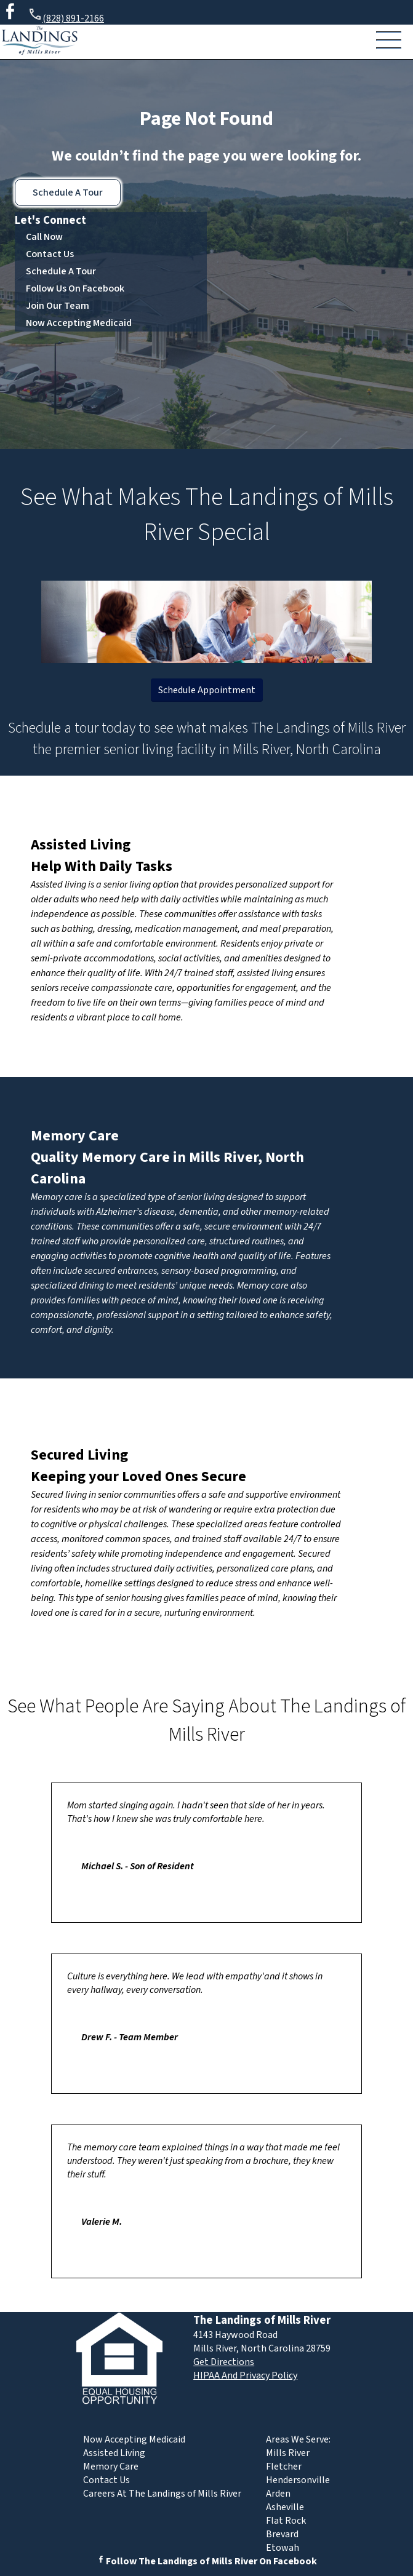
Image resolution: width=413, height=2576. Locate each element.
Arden (278, 2493)
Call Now (44, 237)
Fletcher (284, 2466)
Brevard (282, 2534)
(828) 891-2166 (66, 16)
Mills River (288, 2453)
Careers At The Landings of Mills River (162, 2493)
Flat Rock (286, 2520)
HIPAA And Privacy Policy (245, 2375)
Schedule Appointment (206, 690)
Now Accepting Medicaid (79, 323)
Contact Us (50, 254)
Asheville (285, 2507)
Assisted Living (80, 845)
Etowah (282, 2547)
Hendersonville (298, 2480)
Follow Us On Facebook (75, 288)
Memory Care (75, 1136)
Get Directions (223, 2362)
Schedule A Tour (68, 192)
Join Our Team (57, 305)
